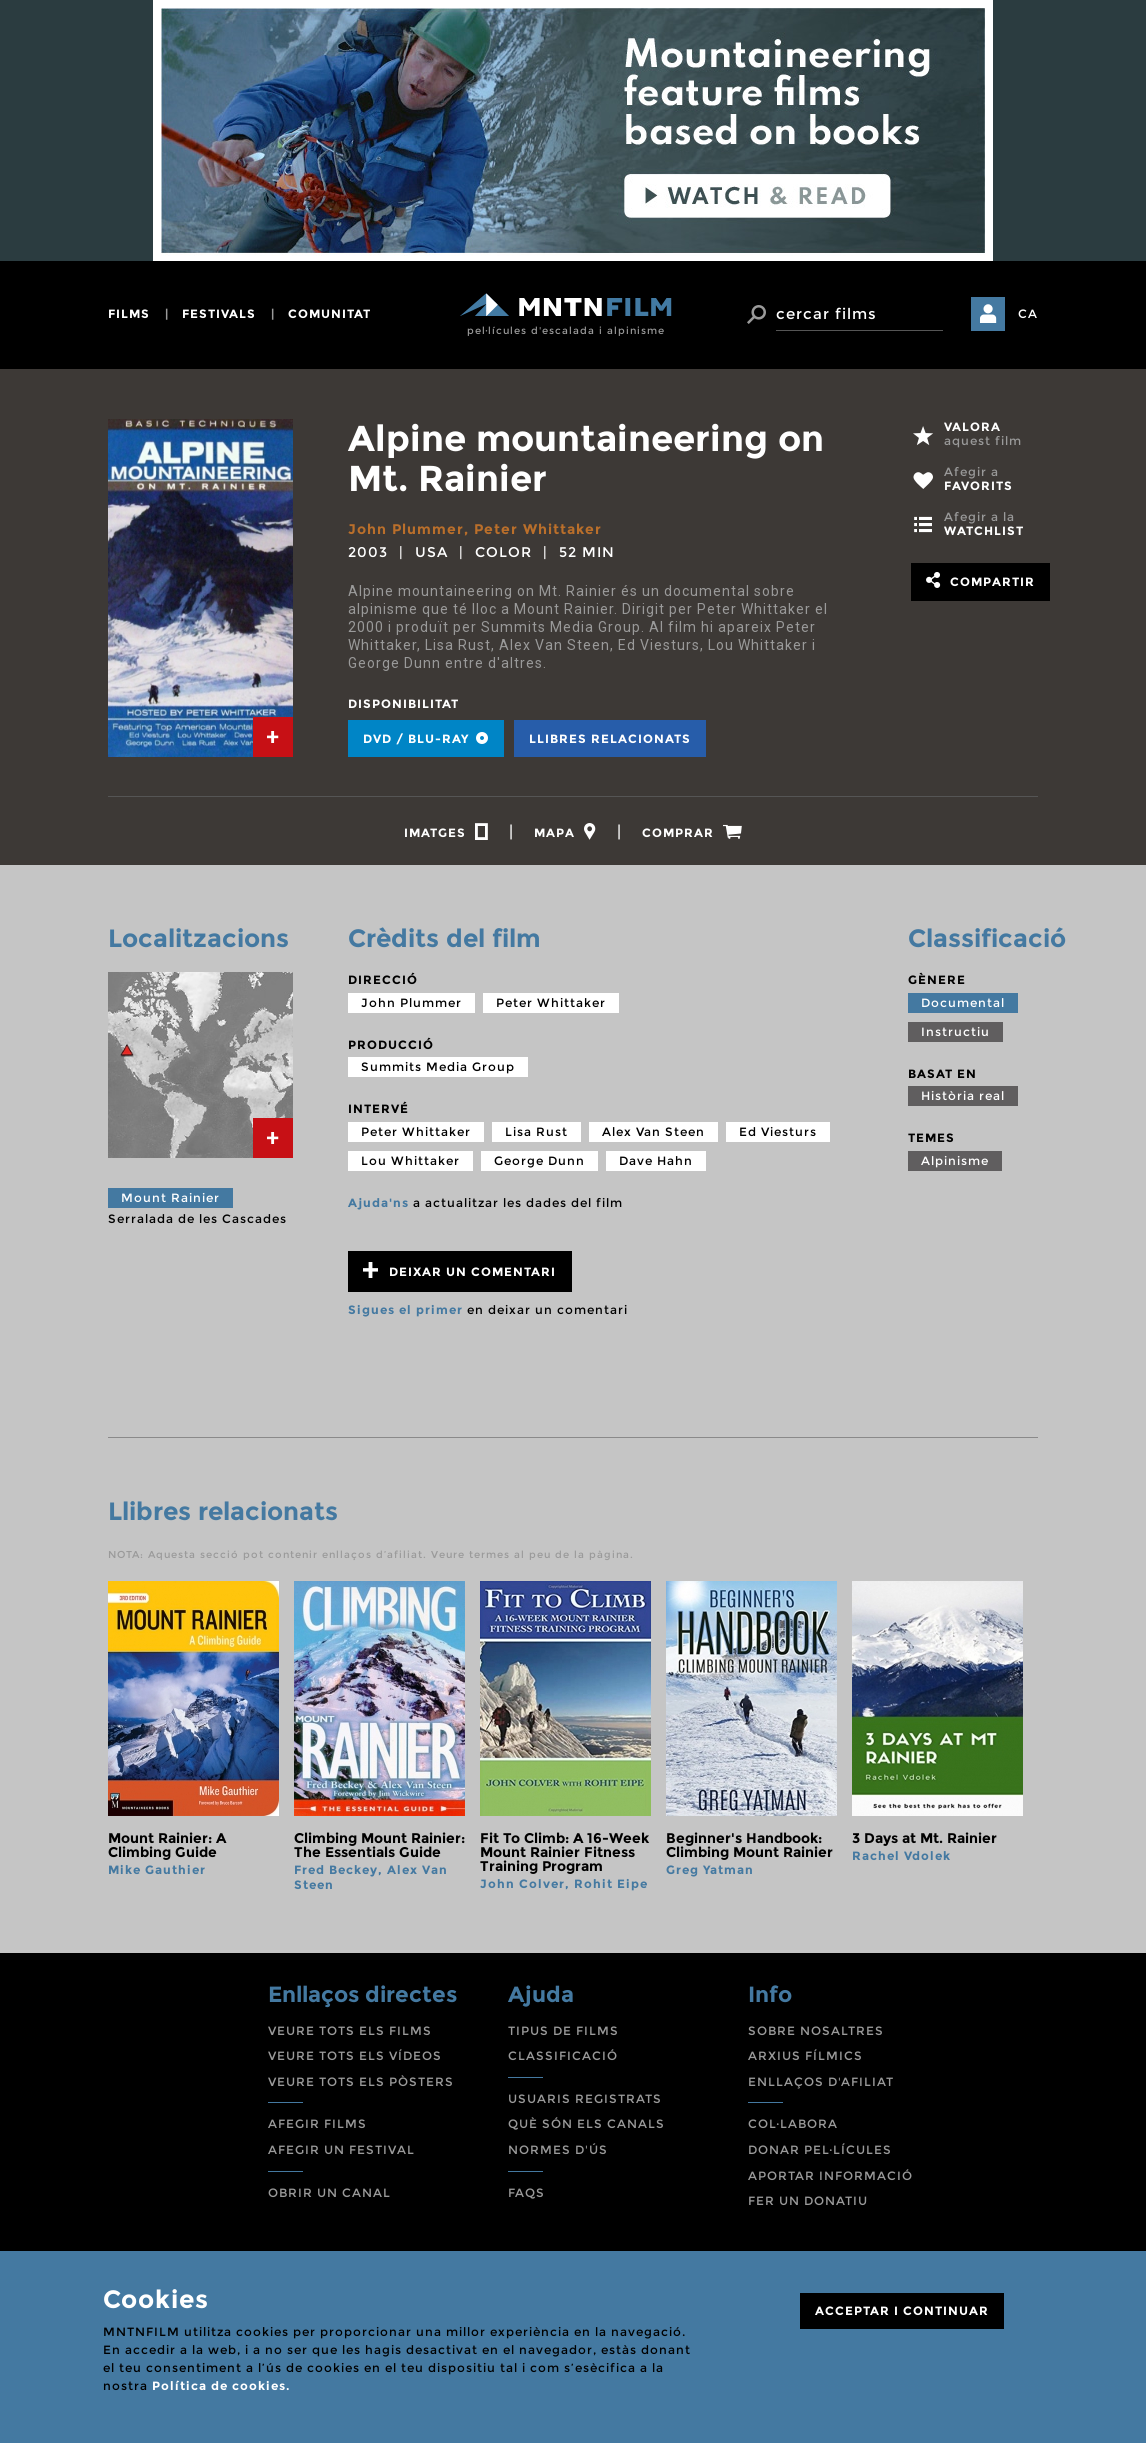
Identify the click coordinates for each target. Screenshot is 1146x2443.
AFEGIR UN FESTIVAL (341, 2149)
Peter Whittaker (538, 529)
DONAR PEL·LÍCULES (820, 2149)
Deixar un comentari (459, 1270)
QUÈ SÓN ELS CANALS (586, 2123)
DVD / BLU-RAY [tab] (426, 738)
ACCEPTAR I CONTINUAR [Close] (902, 2310)
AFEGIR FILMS (317, 2123)
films (129, 313)
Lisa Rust (536, 1131)
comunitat (329, 313)
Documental (963, 1002)
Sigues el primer (405, 1309)
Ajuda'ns (378, 1202)
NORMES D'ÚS (558, 2149)
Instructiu (955, 1031)
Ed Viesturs (778, 1131)
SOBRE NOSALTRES (816, 2030)
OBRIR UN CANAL (329, 2192)
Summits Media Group (438, 1066)
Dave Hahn (656, 1160)
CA (1028, 313)
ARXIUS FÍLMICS (805, 2055)
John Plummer (406, 529)
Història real (963, 1095)
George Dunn (539, 1160)
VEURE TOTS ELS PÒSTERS (361, 2081)
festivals (219, 313)
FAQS (526, 2192)
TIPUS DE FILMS (563, 2030)
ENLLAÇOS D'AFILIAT (821, 2081)
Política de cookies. (221, 2385)
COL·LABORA (793, 2123)
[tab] (273, 737)
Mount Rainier (170, 1197)
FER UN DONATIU (808, 2200)
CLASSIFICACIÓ (563, 2055)
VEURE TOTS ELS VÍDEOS (355, 2055)
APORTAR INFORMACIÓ (830, 2175)
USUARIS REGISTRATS (585, 2098)
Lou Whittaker (410, 1160)
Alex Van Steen (653, 1131)
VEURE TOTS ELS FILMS (350, 2030)
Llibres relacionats (610, 738)
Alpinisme (955, 1160)
